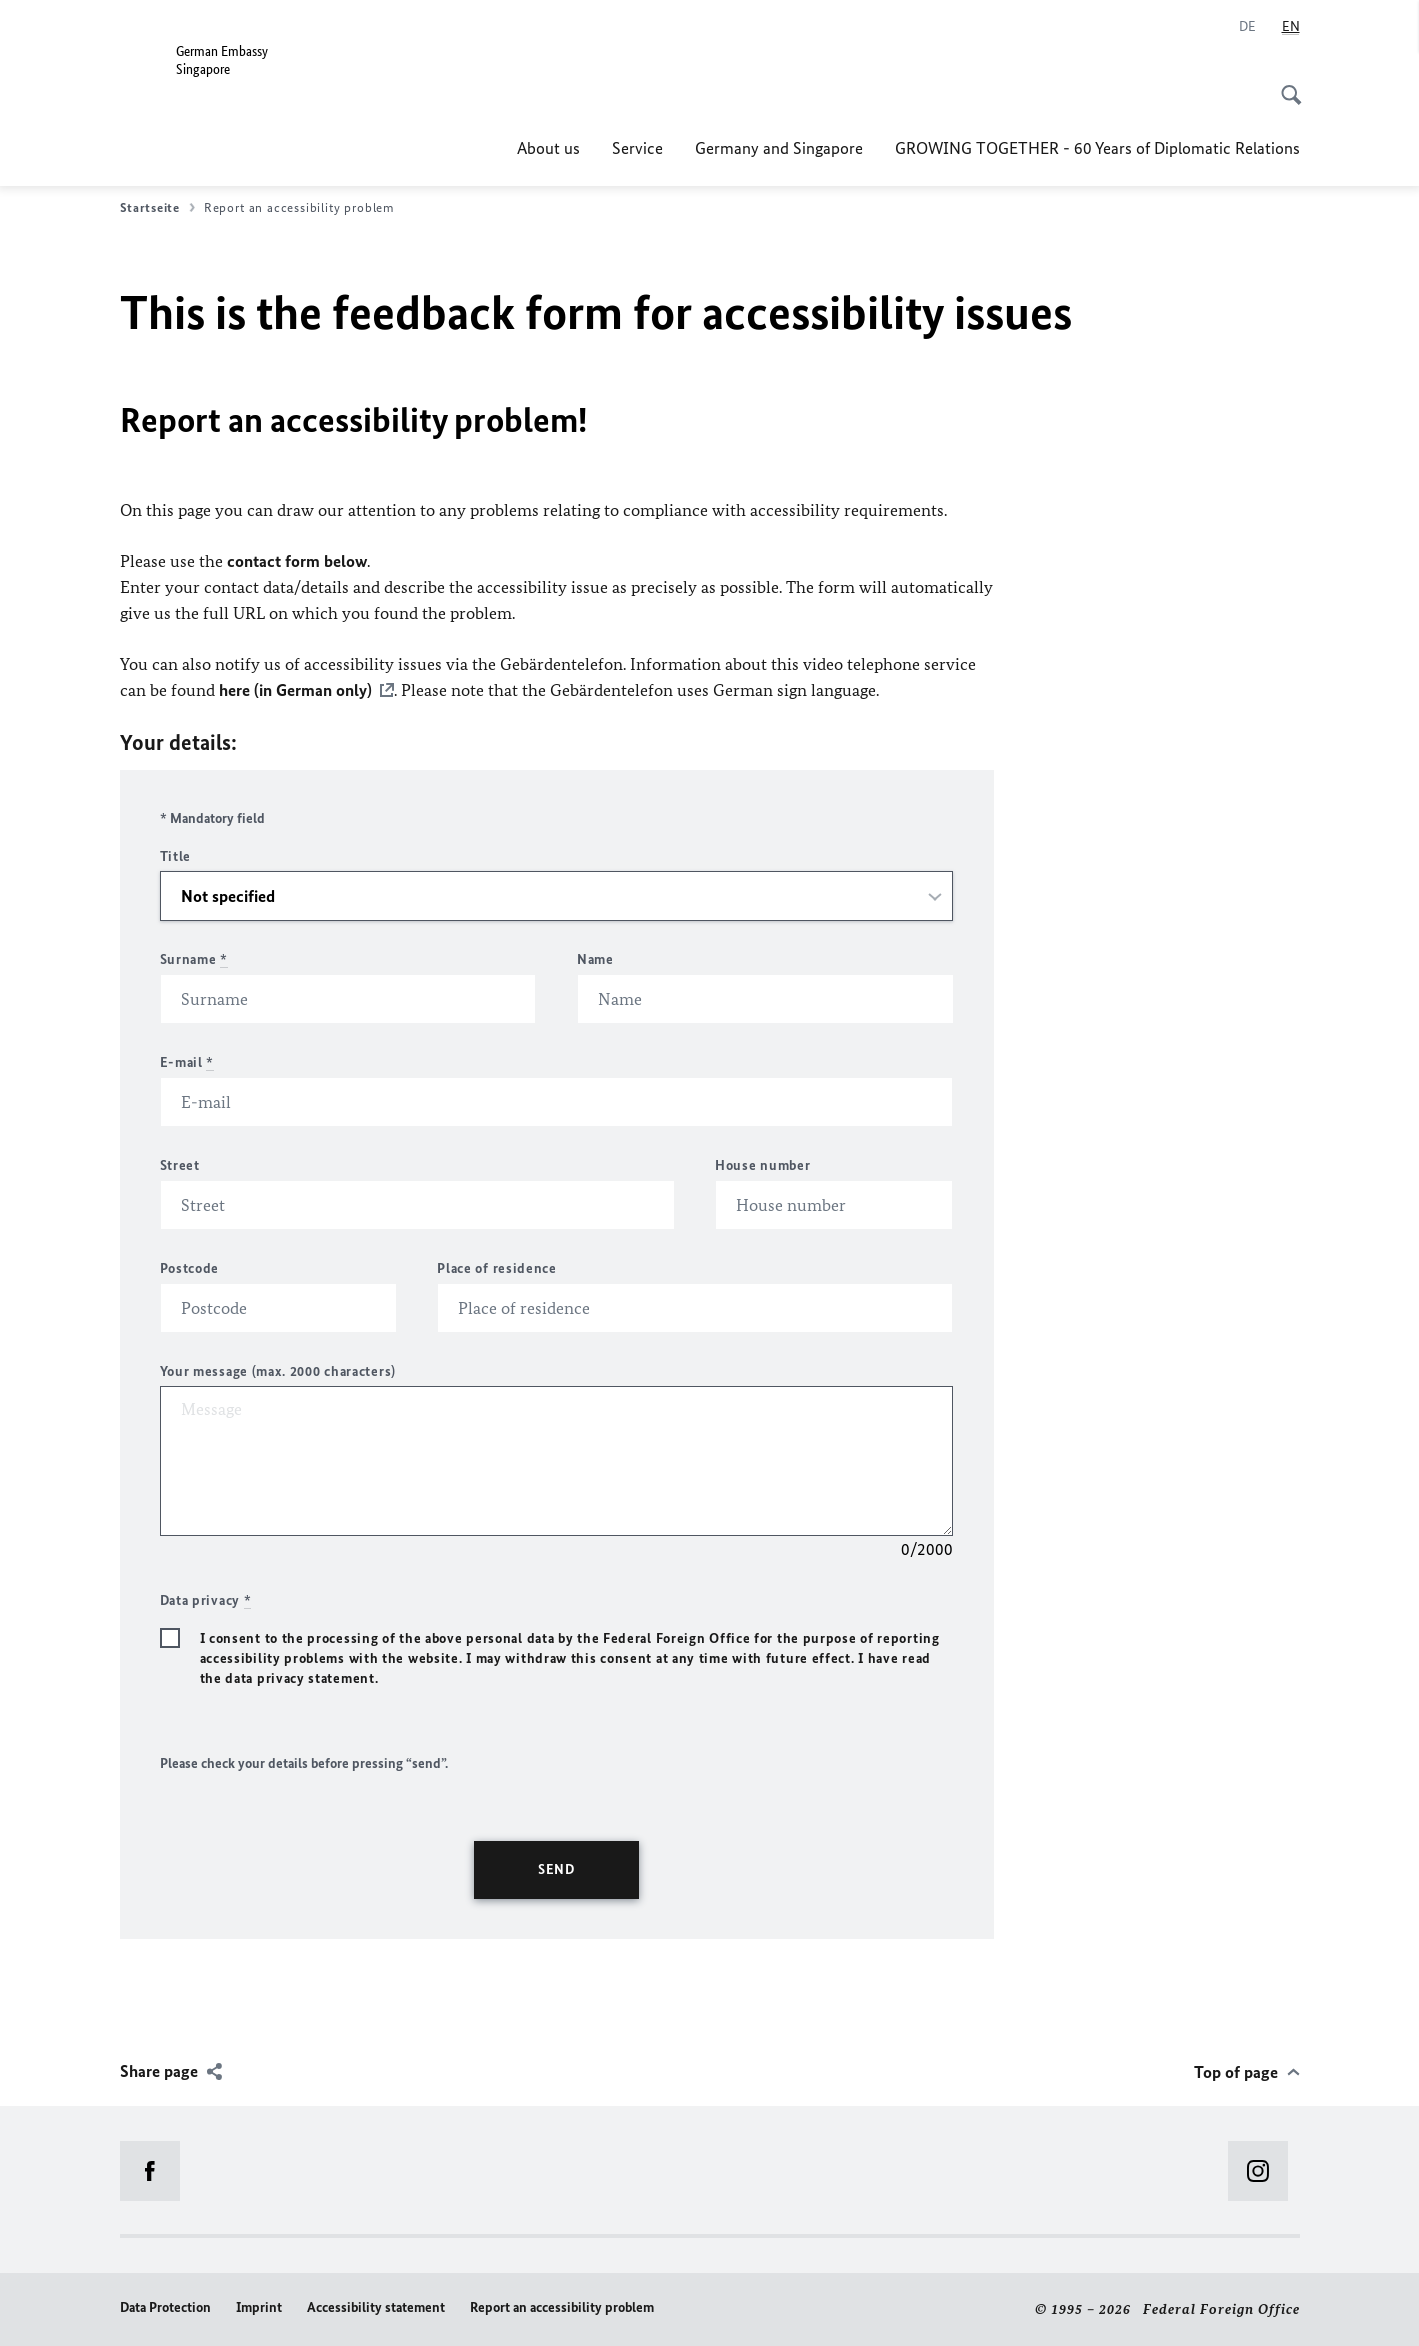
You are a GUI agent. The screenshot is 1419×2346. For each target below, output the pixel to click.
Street (180, 1165)
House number (762, 1165)
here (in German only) (295, 690)
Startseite (157, 208)
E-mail (187, 1062)
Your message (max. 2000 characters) (278, 1371)
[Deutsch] (1247, 27)
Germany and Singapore (779, 148)
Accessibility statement (376, 2307)
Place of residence (497, 1268)
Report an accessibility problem (562, 2307)
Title (176, 856)
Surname (194, 959)
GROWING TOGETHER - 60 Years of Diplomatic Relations (1097, 148)
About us (548, 148)
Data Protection (165, 2307)
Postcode (190, 1268)
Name (595, 959)
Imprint (259, 2307)
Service (637, 148)
